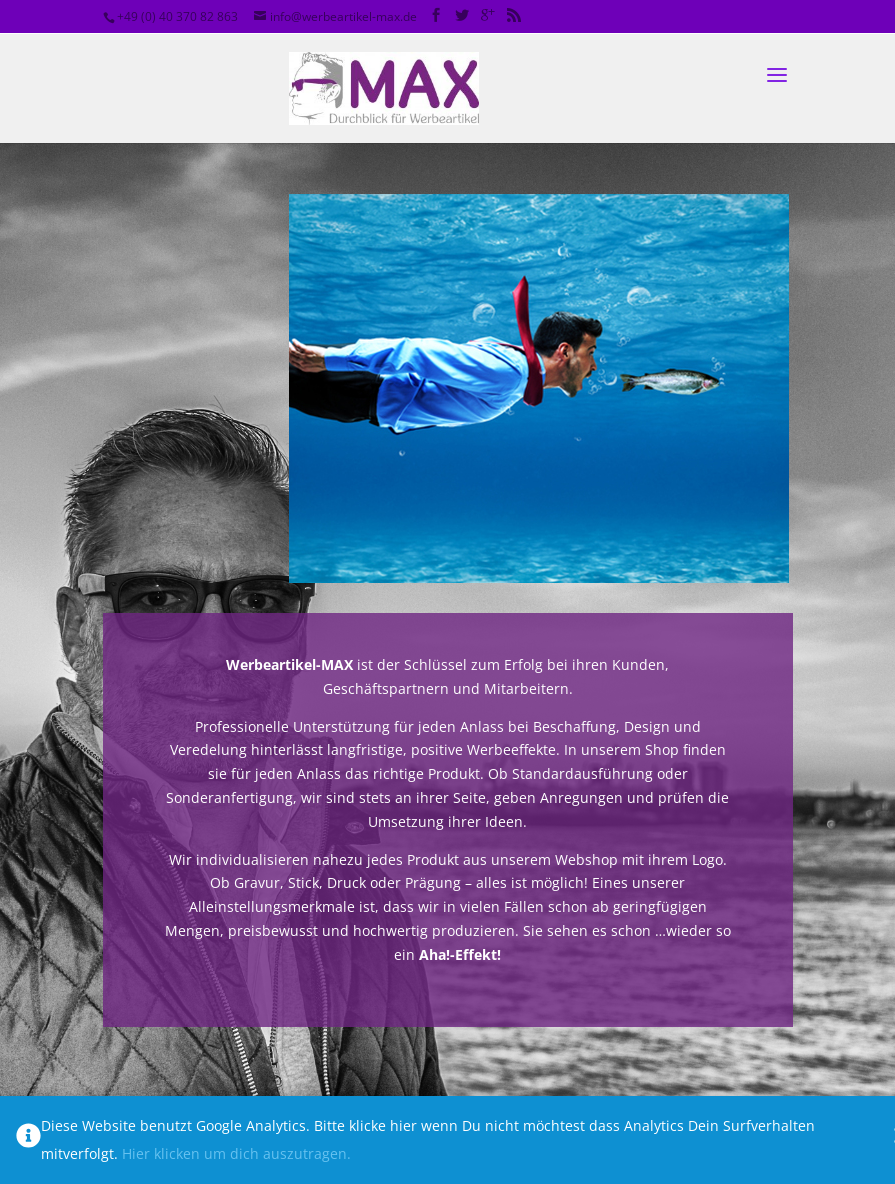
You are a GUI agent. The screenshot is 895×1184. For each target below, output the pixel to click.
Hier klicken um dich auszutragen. (236, 1153)
